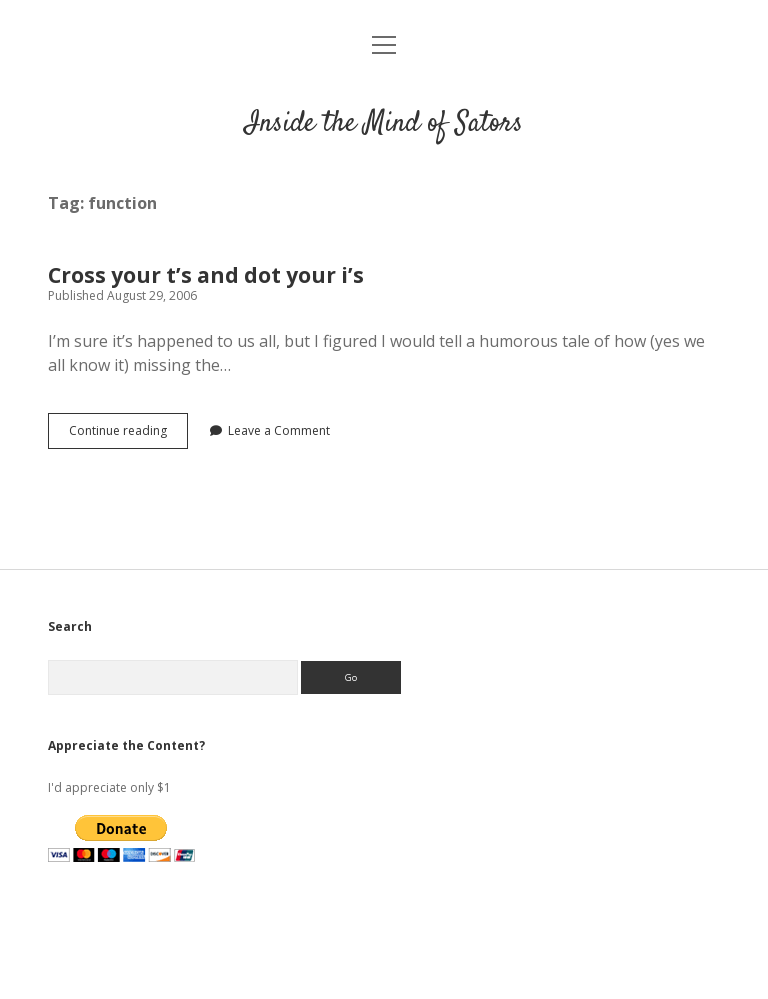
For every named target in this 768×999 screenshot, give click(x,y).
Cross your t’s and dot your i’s (206, 275)
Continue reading (128, 435)
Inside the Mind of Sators (384, 124)
